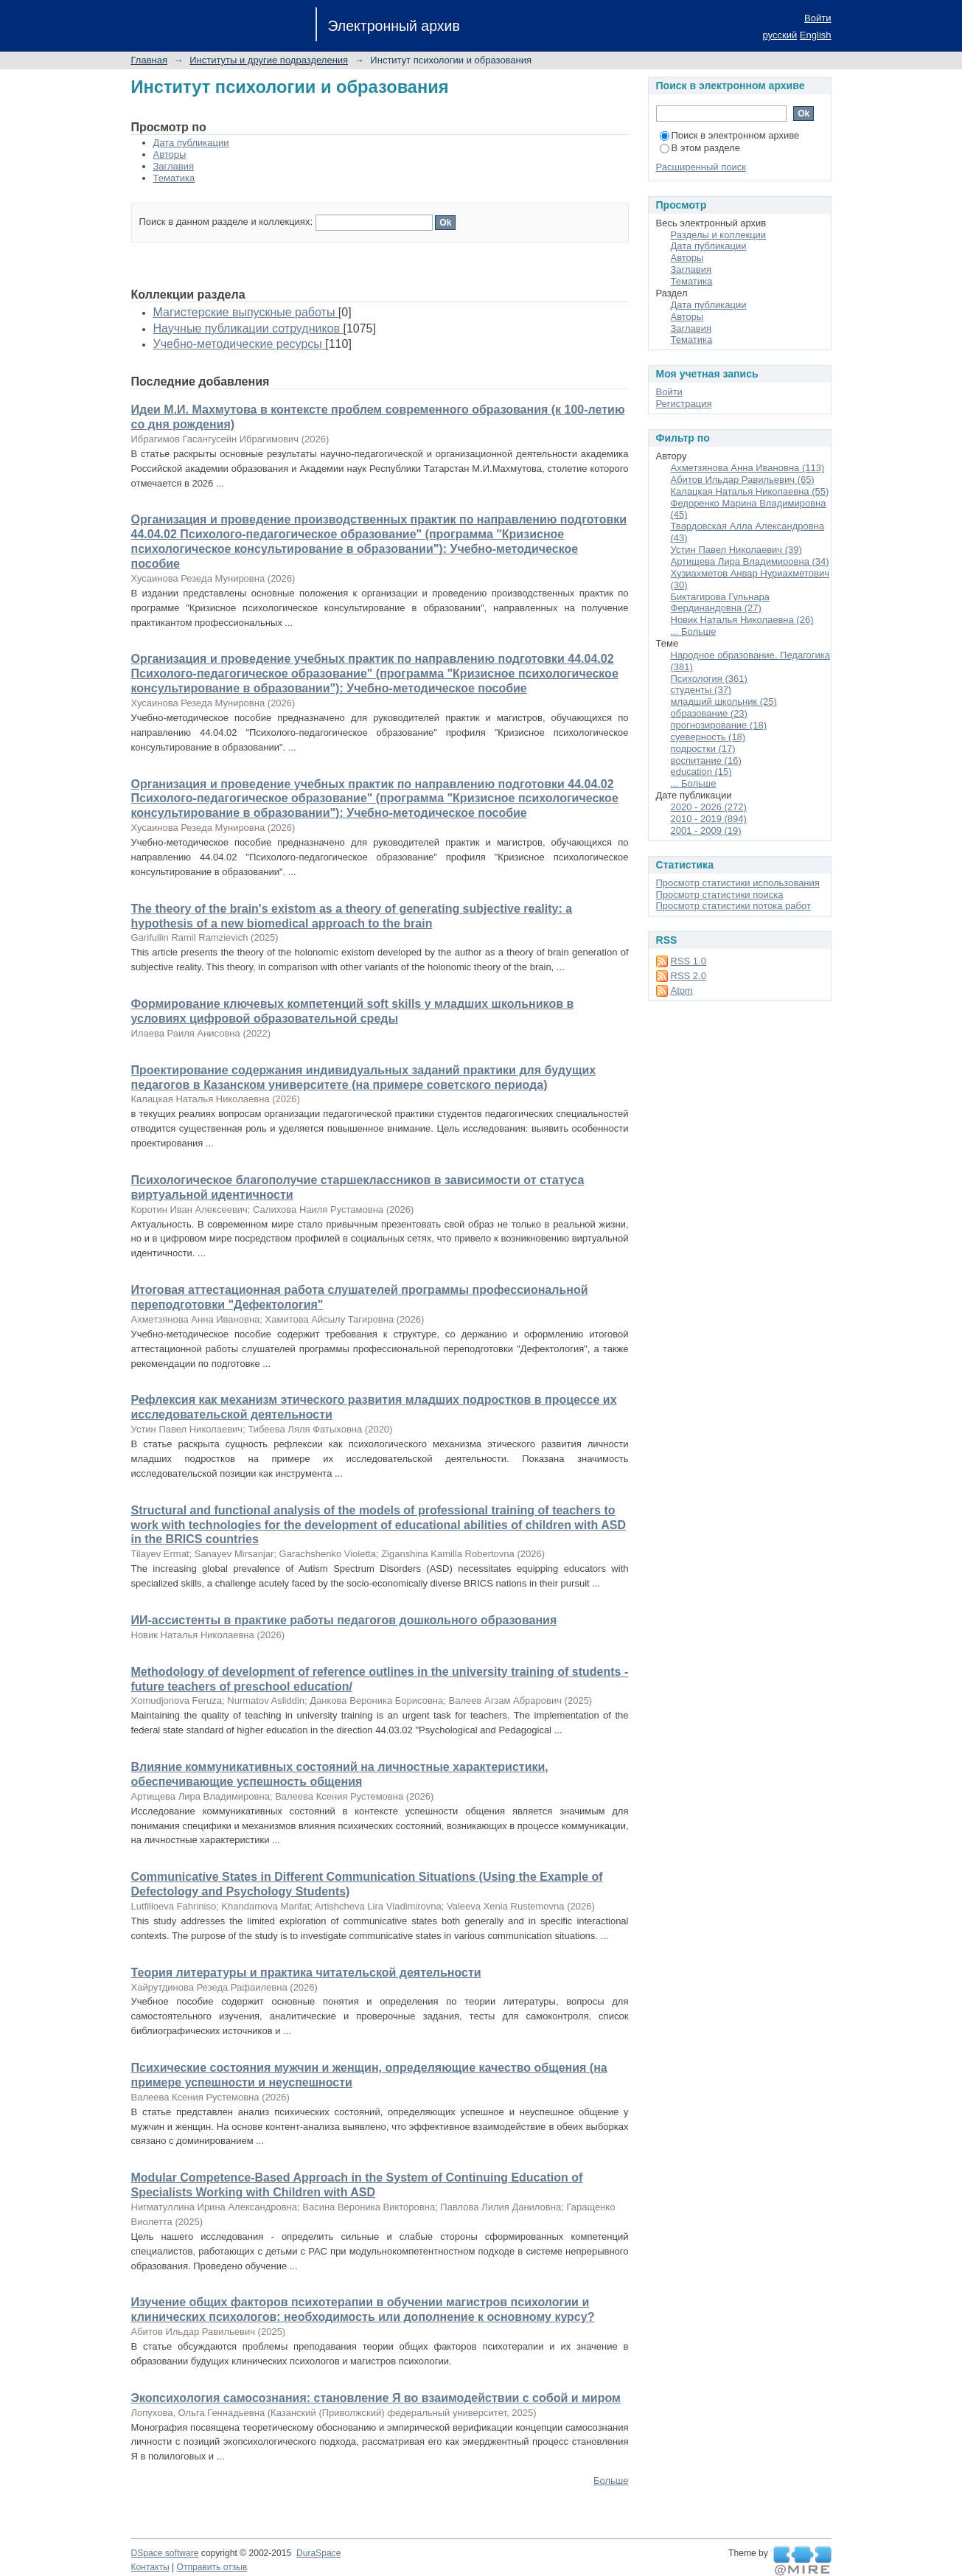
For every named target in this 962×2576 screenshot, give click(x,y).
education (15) (701, 771)
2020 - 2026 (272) (709, 806)
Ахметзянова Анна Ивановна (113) (748, 467)
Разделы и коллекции (719, 234)
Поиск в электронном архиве (730, 135)
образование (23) (709, 713)
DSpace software (165, 2553)
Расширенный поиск (701, 167)
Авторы (170, 154)
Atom (682, 990)
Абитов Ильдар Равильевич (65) (743, 479)
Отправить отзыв (212, 2567)
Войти (817, 18)
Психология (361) (709, 678)
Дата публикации (191, 142)
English (816, 35)
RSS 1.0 (688, 961)
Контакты (150, 2567)
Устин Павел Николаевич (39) (736, 549)
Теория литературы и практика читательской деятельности (306, 1972)
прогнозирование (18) (719, 725)
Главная (149, 60)
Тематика (174, 178)
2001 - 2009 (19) (706, 830)
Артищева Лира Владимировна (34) (750, 561)
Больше (611, 2480)
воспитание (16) (706, 760)
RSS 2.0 (688, 975)
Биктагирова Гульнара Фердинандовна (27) (720, 602)
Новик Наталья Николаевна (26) (742, 619)
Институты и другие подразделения (268, 60)
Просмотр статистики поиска (720, 894)
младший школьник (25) (724, 701)
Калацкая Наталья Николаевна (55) (750, 491)
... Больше (694, 631)
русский (780, 35)
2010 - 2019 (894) (709, 818)
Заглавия (174, 166)
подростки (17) (703, 748)
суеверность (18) (708, 736)
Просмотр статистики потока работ (733, 905)
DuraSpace (318, 2553)
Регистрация (684, 403)
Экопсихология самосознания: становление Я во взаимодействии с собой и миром (376, 2398)
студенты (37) (701, 689)
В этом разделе (700, 147)
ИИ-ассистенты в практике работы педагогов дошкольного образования (344, 1620)
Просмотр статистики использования (738, 882)
